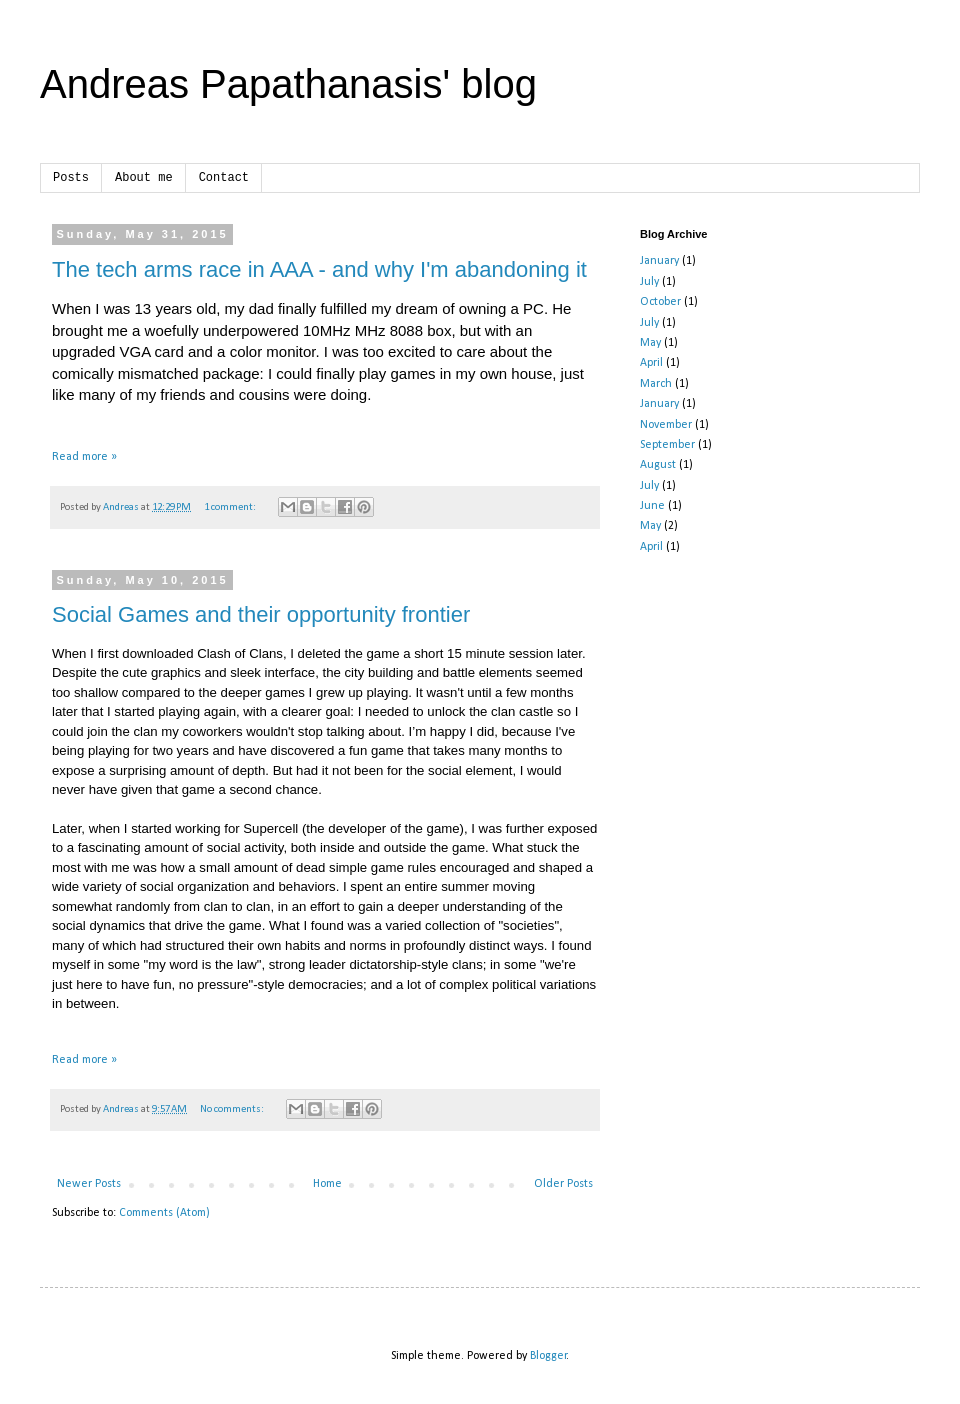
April (651, 363)
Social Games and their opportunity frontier (261, 614)
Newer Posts (89, 1184)
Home (327, 1184)
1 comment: (231, 507)
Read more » (84, 457)
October (660, 302)
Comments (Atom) (164, 1213)
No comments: (233, 1109)
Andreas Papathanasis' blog (288, 84)
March (656, 384)
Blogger (548, 1356)
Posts (71, 178)
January (659, 261)
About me (144, 178)
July (649, 282)
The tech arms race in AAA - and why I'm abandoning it (319, 269)
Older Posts (563, 1184)
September (667, 445)
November (666, 425)
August (658, 465)
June (652, 506)
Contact (224, 178)
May (650, 343)
